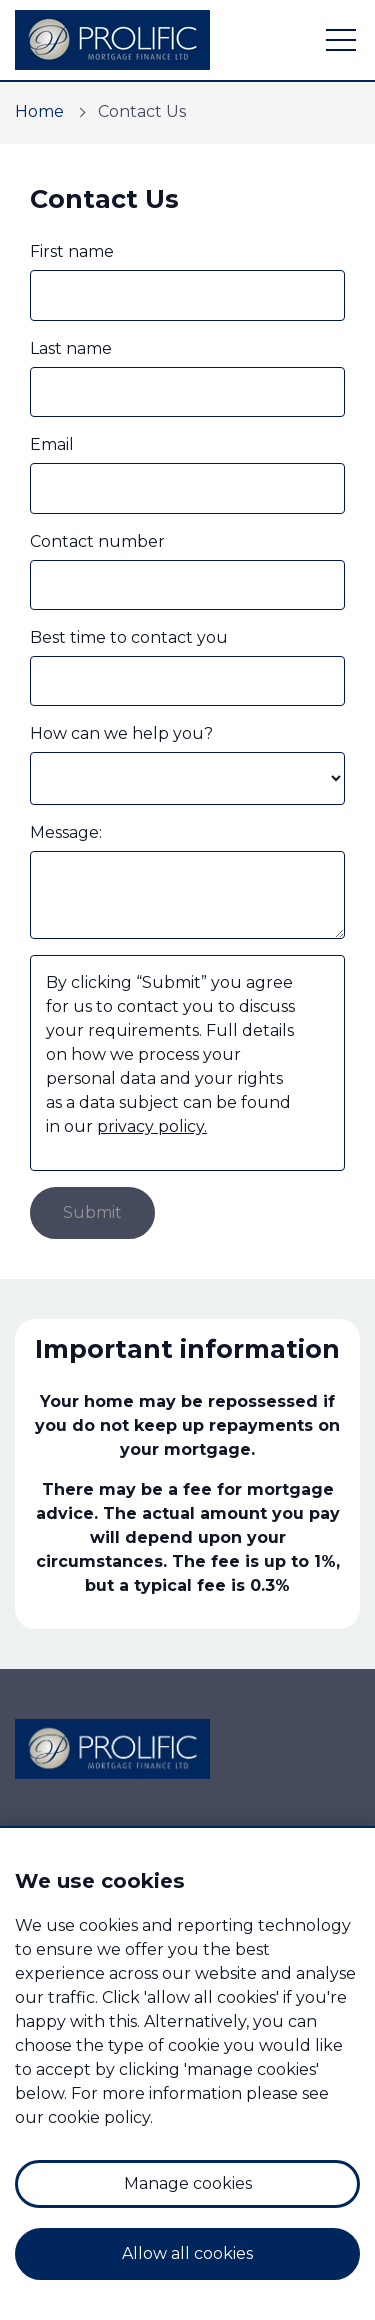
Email (52, 444)
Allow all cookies (187, 2253)
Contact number (97, 541)
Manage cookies (188, 2183)
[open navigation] (341, 40)
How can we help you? (121, 733)
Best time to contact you (129, 637)
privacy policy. (152, 1126)
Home (39, 111)
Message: (66, 832)
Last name (71, 348)
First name (72, 251)
